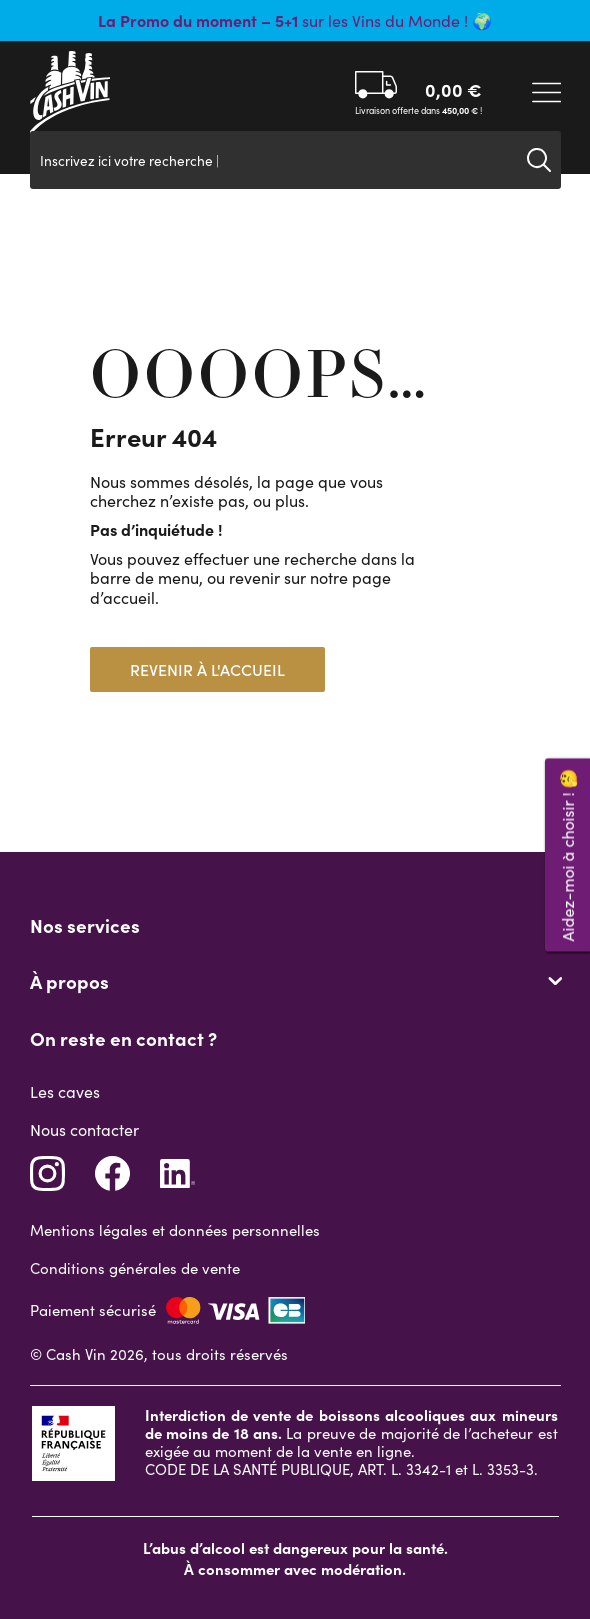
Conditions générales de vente (135, 1268)
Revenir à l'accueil (207, 669)
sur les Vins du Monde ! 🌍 (295, 20)
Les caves (65, 1091)
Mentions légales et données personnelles (175, 1230)
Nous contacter (84, 1129)
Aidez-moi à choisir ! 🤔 (567, 854)
